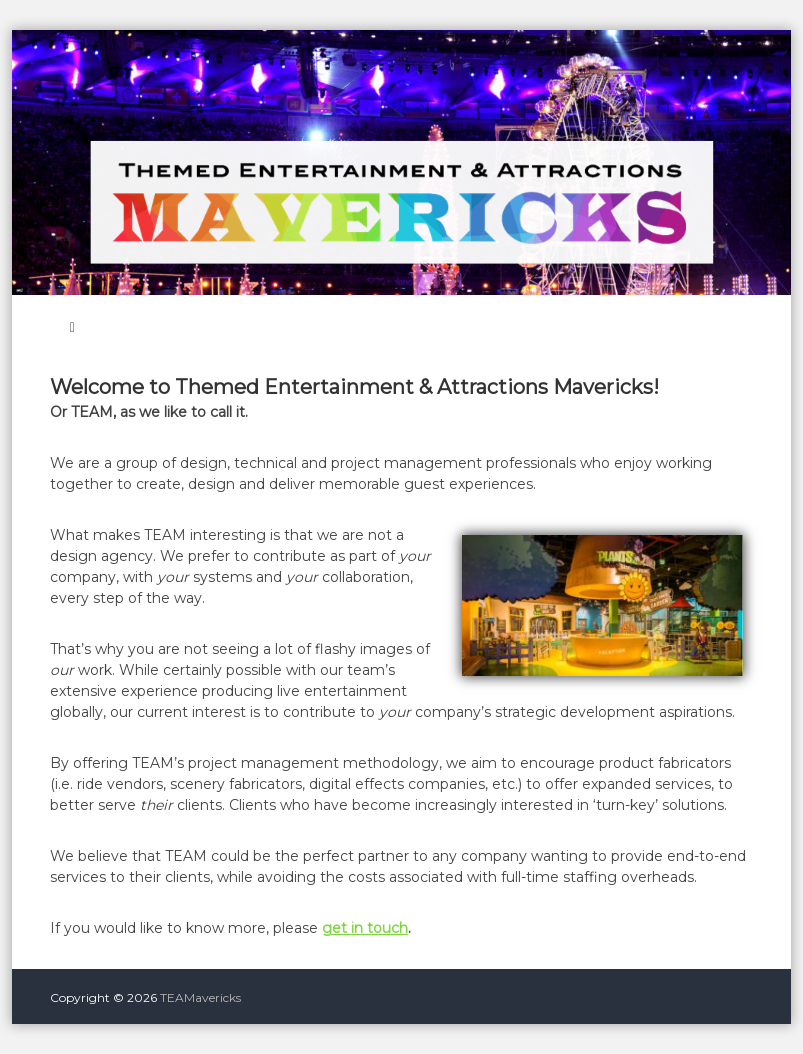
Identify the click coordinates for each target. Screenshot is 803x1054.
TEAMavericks (200, 997)
